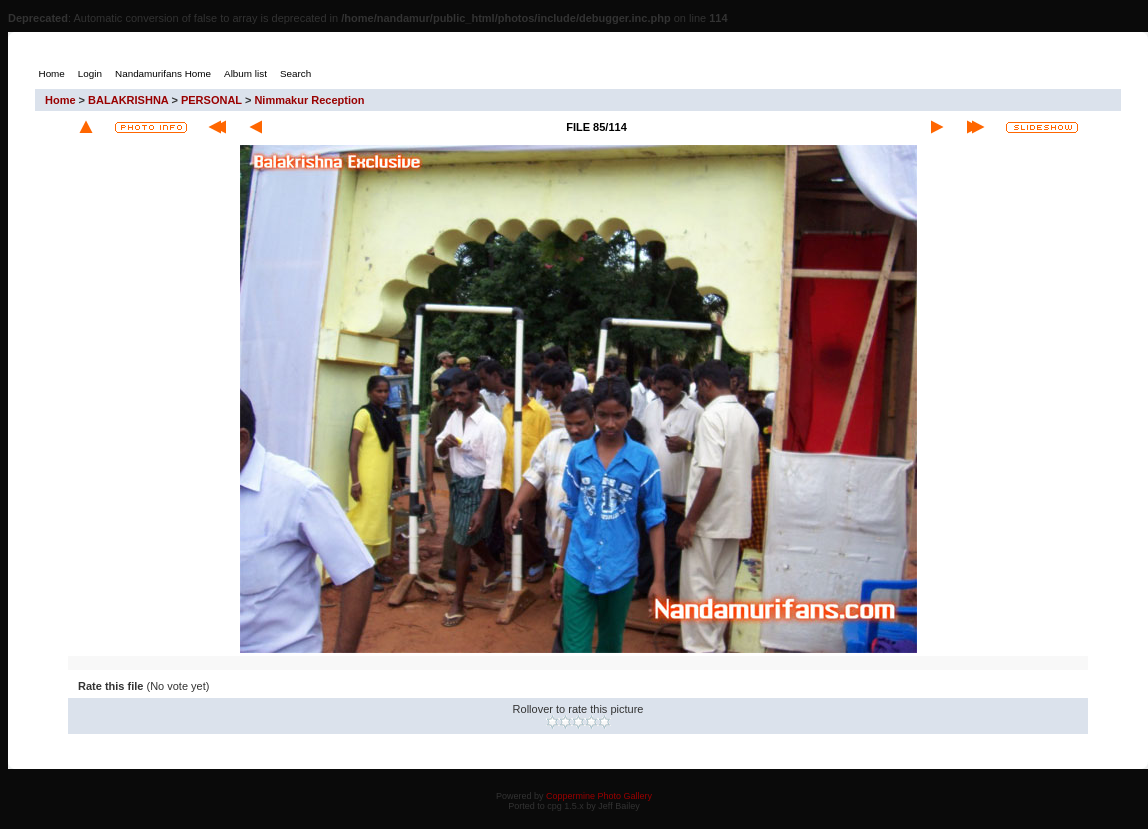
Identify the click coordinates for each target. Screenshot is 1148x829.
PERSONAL (211, 100)
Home (60, 100)
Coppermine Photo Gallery (599, 796)
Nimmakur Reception (309, 100)
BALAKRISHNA (128, 100)
